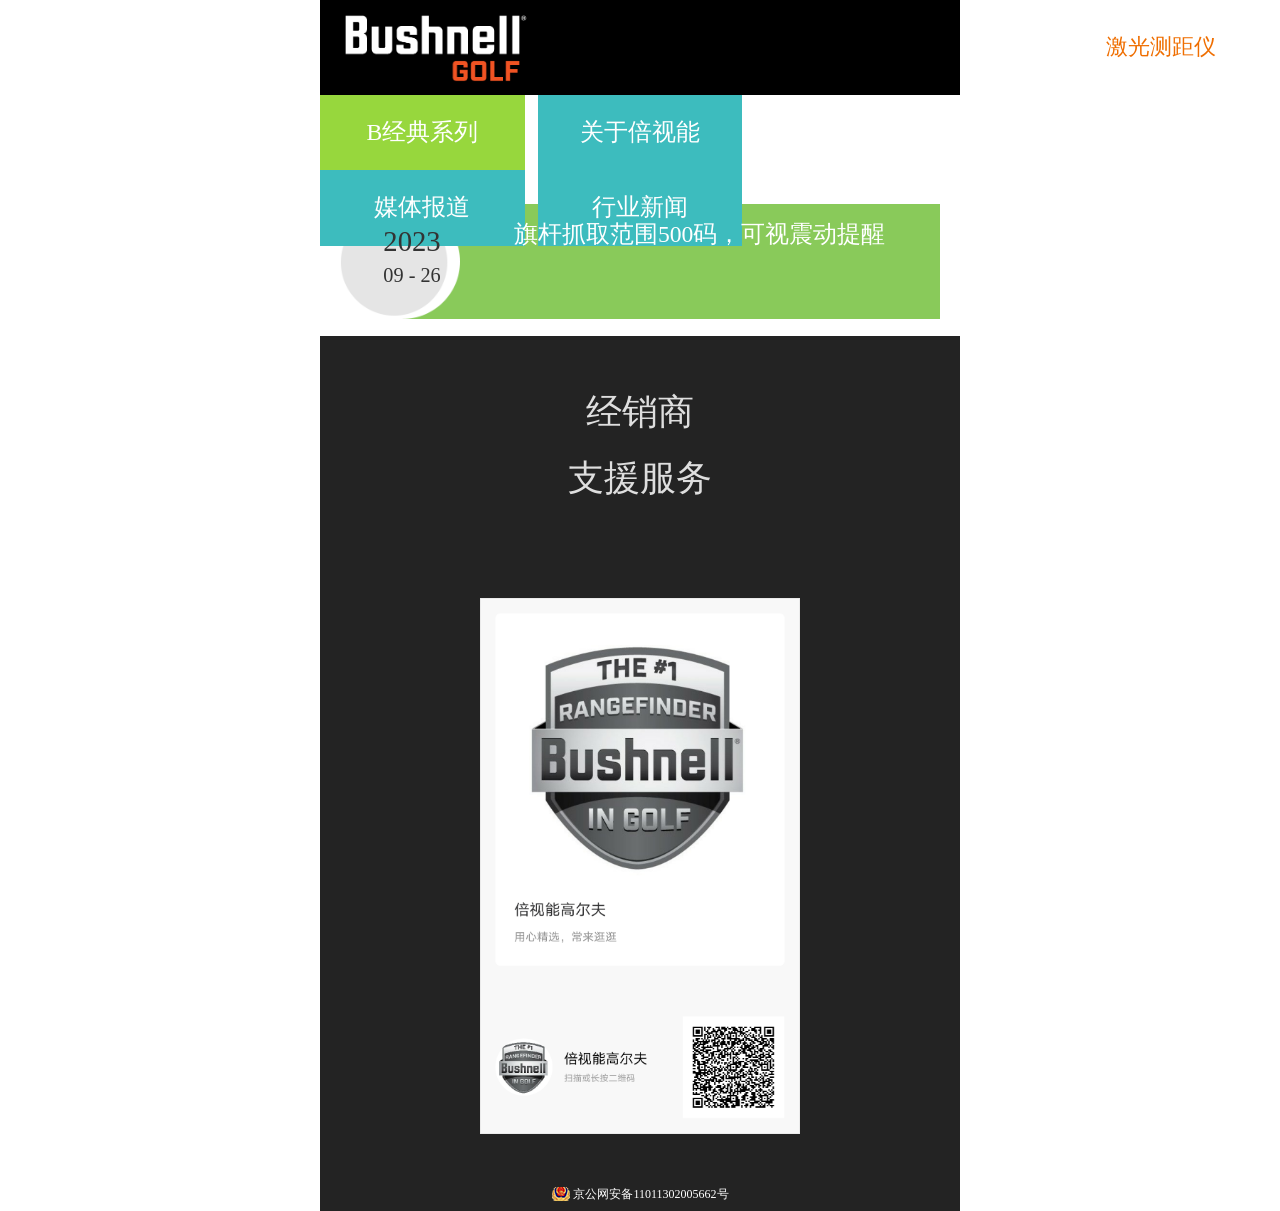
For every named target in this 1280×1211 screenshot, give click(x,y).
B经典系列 (423, 132)
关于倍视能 (640, 132)
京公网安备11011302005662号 (650, 1194)
